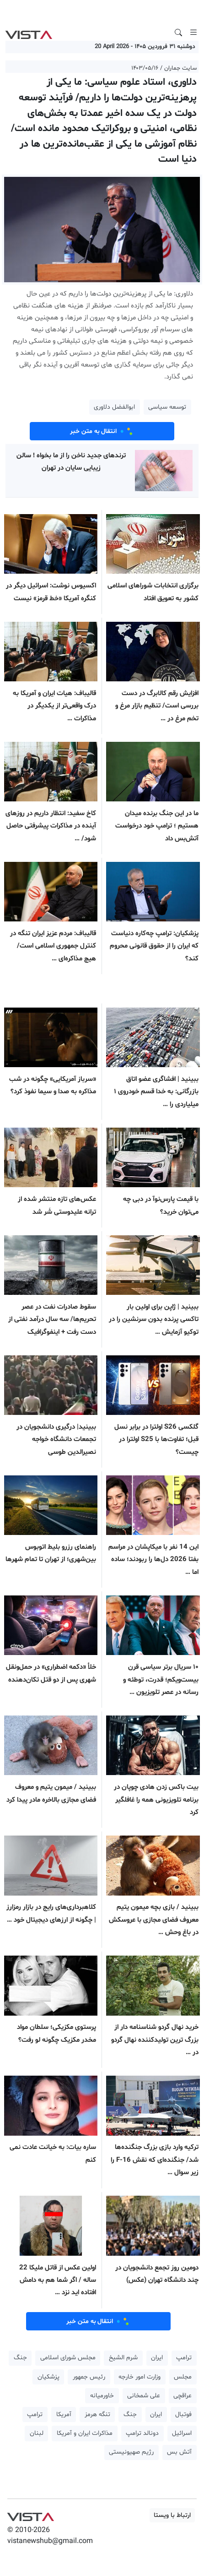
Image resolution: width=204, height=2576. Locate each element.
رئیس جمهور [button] (89, 2377)
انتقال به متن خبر (102, 431)
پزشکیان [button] (48, 2377)
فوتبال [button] (183, 2414)
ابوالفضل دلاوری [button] (114, 407)
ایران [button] (157, 2357)
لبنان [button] (36, 2433)
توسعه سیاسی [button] (167, 407)
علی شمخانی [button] (143, 2395)
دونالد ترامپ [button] (142, 2433)
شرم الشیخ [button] (123, 2357)
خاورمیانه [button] (102, 2395)
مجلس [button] (183, 2377)
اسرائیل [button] (182, 2433)
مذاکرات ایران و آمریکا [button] (85, 2433)
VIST (28, 32)
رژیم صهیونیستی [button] (131, 2452)
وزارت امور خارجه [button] (139, 2377)
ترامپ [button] (184, 2357)
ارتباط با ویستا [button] (172, 2515)
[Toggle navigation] (193, 32)
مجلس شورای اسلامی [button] (68, 2357)
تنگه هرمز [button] (97, 2414)
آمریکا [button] (63, 2414)
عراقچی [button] (182, 2395)
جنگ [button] (20, 2357)
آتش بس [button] (179, 2452)
